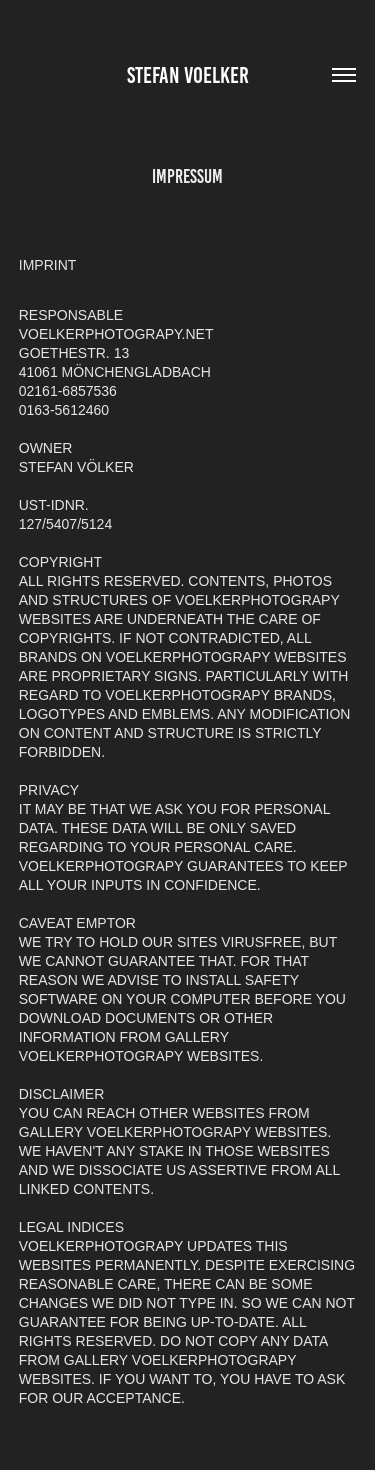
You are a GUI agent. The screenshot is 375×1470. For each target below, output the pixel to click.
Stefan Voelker (188, 75)
